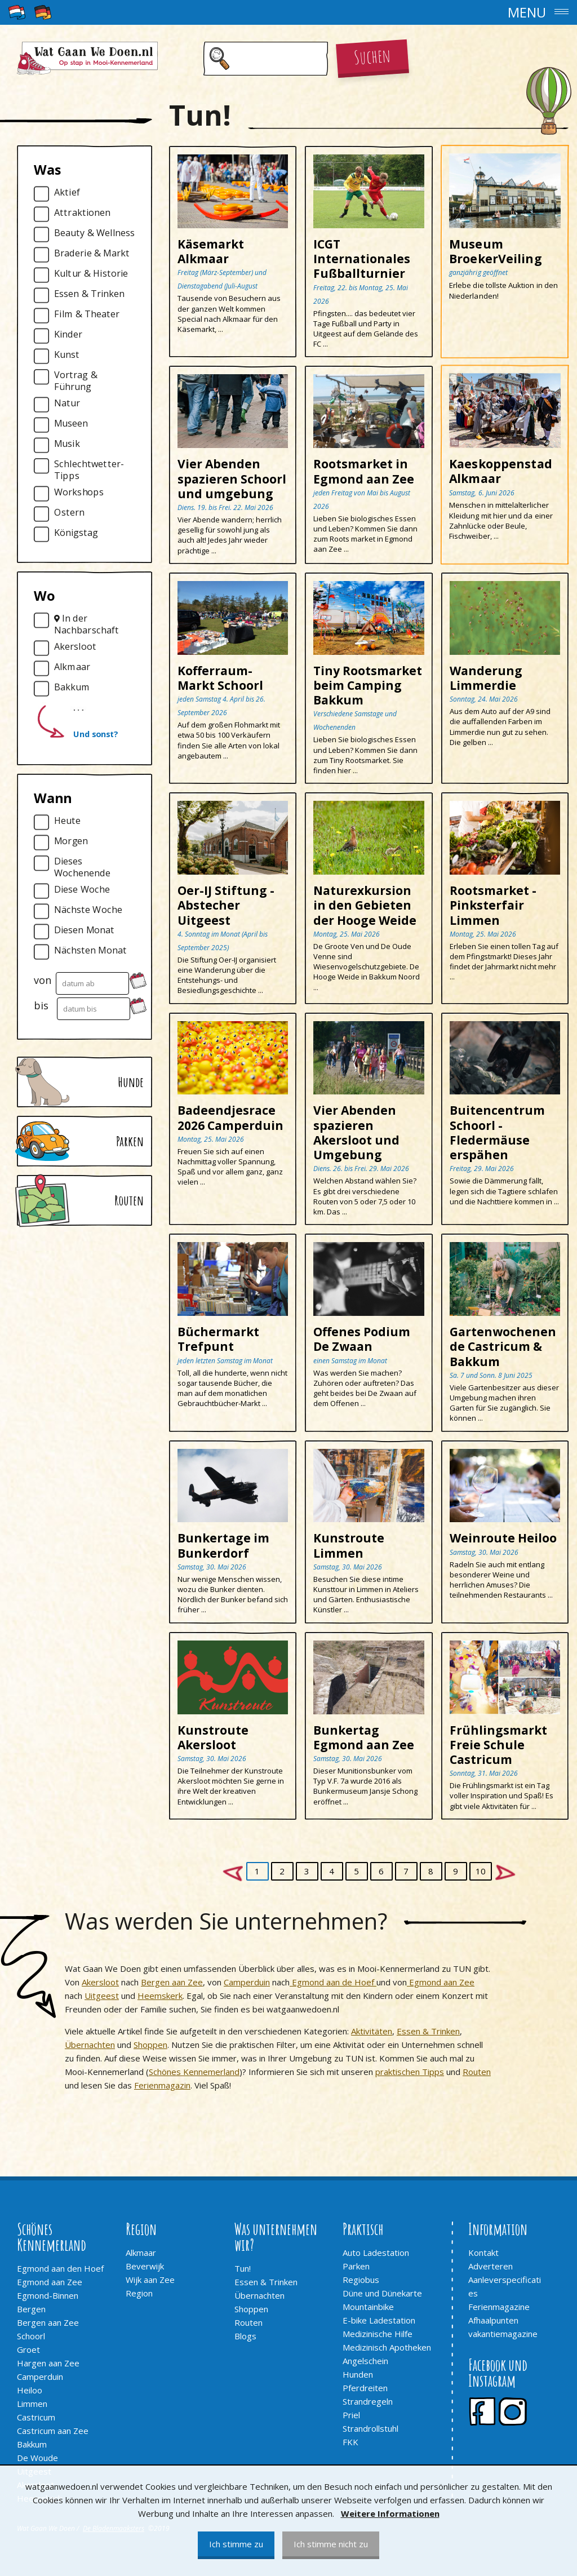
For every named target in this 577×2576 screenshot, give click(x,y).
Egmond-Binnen (47, 2295)
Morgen (71, 841)
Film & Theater (86, 314)
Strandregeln (368, 2401)
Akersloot (75, 647)
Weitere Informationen (390, 2513)
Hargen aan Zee (48, 2363)
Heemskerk (160, 1995)
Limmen (32, 2403)
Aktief (67, 192)
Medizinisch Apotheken (387, 2347)
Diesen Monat (84, 930)
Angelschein (365, 2360)
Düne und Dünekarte (382, 2293)
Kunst (66, 355)
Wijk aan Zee (150, 2279)
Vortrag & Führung (75, 380)
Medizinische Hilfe (377, 2333)
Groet (28, 2349)
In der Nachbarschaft (86, 624)
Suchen (372, 56)
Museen (71, 423)
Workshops (79, 492)
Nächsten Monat (90, 950)
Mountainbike (368, 2306)
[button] (288, 12)
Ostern (69, 512)
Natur (67, 403)
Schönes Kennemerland (194, 2071)
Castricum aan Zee (52, 2430)
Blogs (245, 2336)
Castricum (36, 2417)
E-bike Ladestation (379, 2320)
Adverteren (490, 2266)
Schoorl (31, 2336)
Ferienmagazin (162, 2085)
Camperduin (247, 1982)
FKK (350, 2442)
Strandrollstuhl (370, 2428)
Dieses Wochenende (82, 867)
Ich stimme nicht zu (331, 2544)
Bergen (31, 2309)
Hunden (358, 2374)
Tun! (242, 2268)
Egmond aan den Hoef (60, 2268)
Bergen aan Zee (172, 1982)
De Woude (37, 2457)
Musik (67, 444)
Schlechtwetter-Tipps (88, 469)
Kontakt (483, 2252)
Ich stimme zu (236, 2544)
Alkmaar (72, 667)
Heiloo (29, 2390)
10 (481, 1871)
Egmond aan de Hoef (333, 1982)
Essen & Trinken (89, 294)
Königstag (76, 533)
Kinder (68, 334)
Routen (477, 2071)
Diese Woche (82, 889)
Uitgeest (102, 1995)
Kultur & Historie (91, 274)
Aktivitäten (371, 2031)
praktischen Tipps (409, 2071)
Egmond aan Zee (440, 1982)
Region (139, 2293)
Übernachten (90, 2044)
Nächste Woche (88, 910)
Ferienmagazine (499, 2306)
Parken (356, 2266)
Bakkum (72, 687)
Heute (67, 821)
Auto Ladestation (376, 2252)
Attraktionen (82, 213)
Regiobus (361, 2279)
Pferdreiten (365, 2387)
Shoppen (150, 2044)
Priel (351, 2414)
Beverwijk (145, 2266)
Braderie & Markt (92, 253)
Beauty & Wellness (94, 233)
